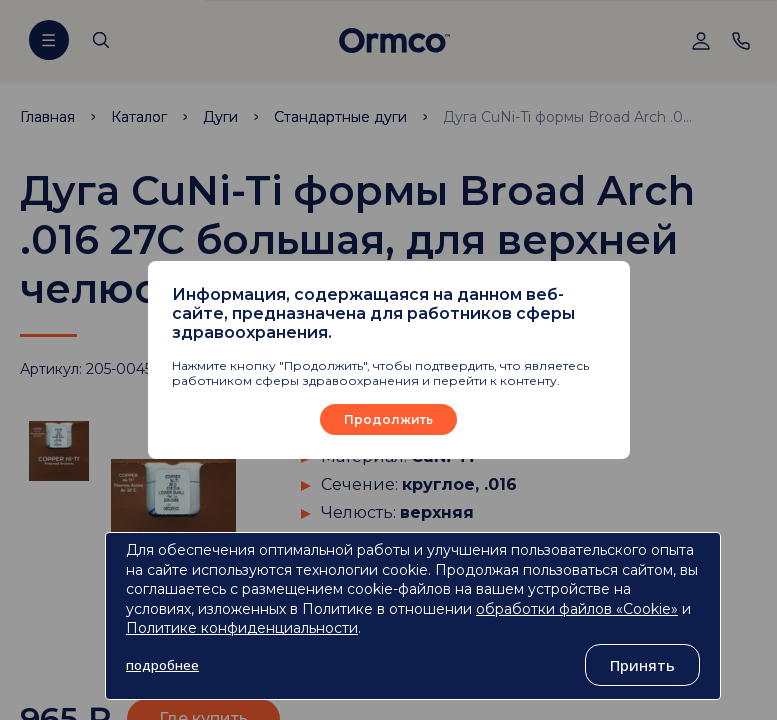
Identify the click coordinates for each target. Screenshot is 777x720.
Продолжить (388, 419)
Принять (642, 665)
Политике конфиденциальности (242, 628)
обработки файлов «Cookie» (577, 609)
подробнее (162, 665)
